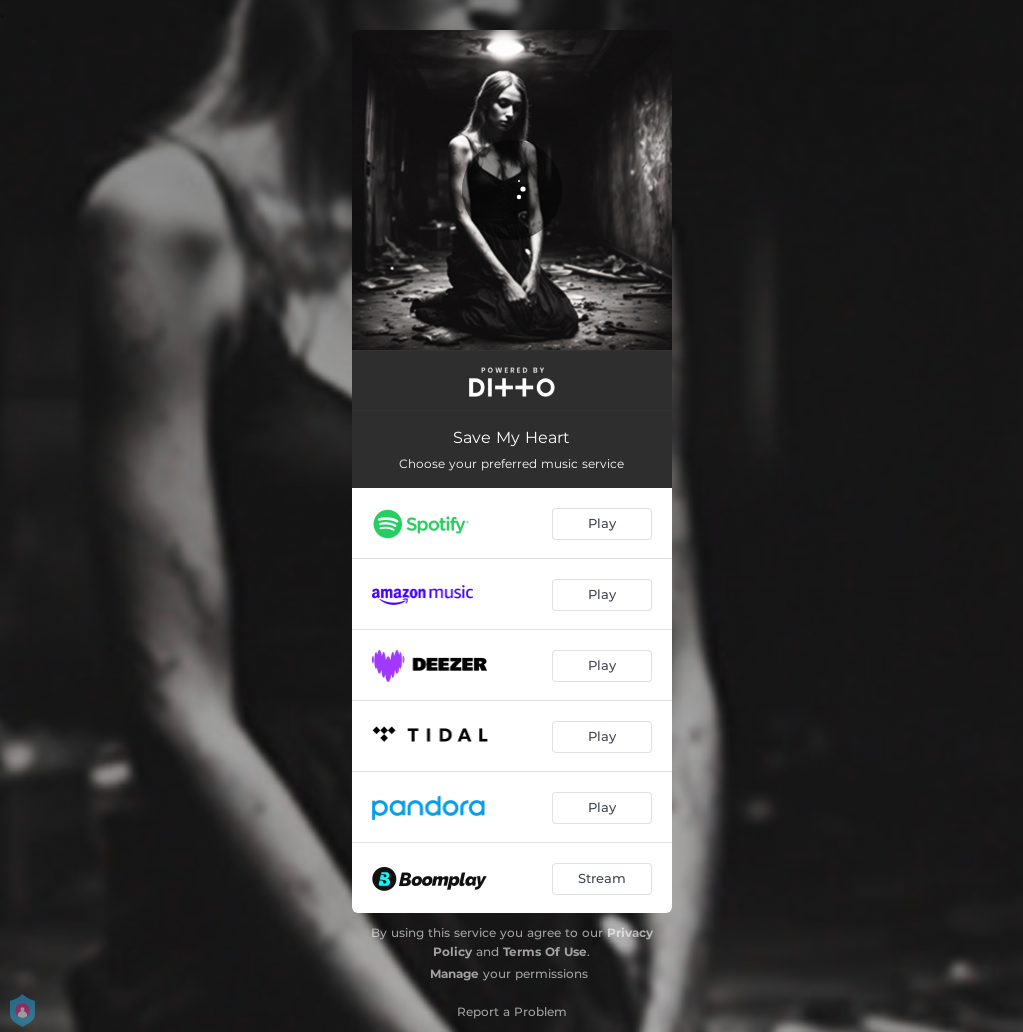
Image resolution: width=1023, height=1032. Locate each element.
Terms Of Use (545, 951)
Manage (454, 973)
